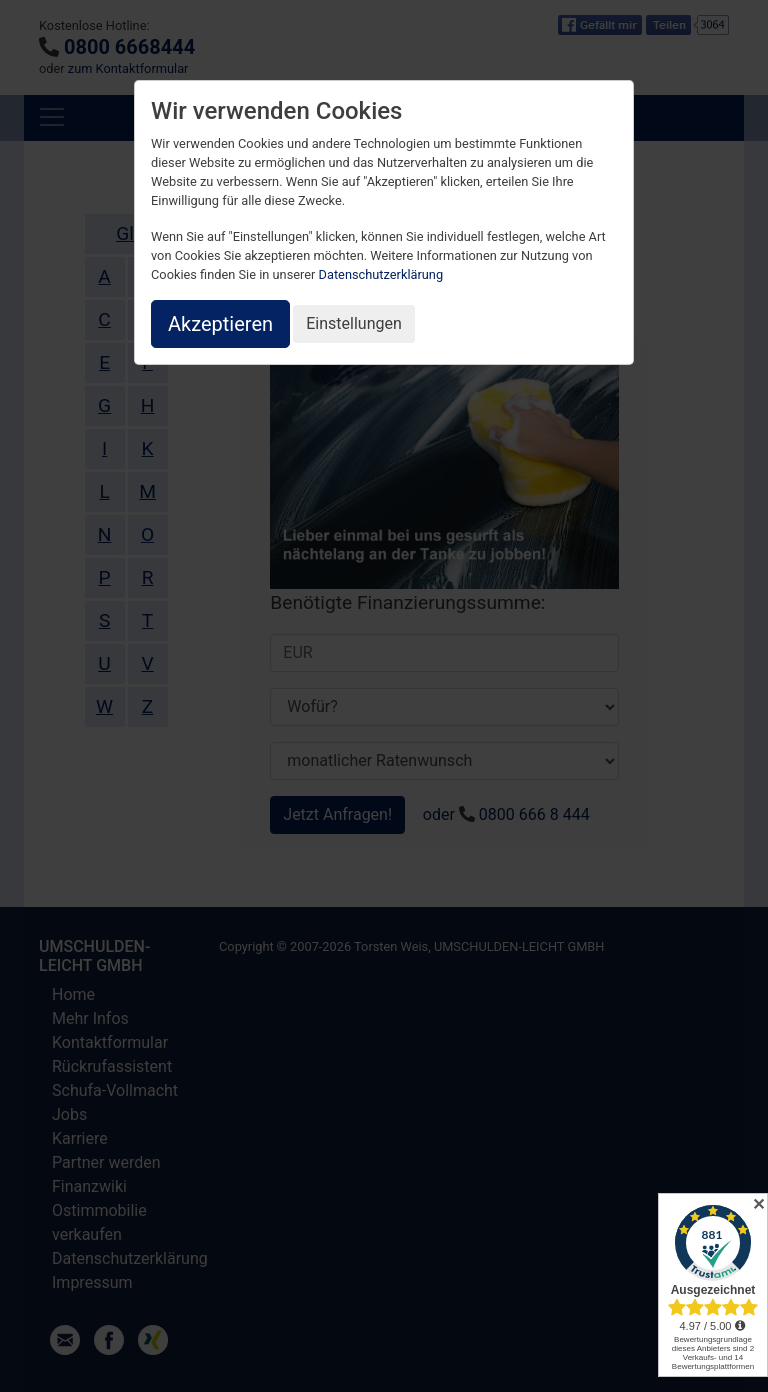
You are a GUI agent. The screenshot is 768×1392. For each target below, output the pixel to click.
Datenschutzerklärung (381, 274)
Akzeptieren (220, 324)
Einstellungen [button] (354, 323)
